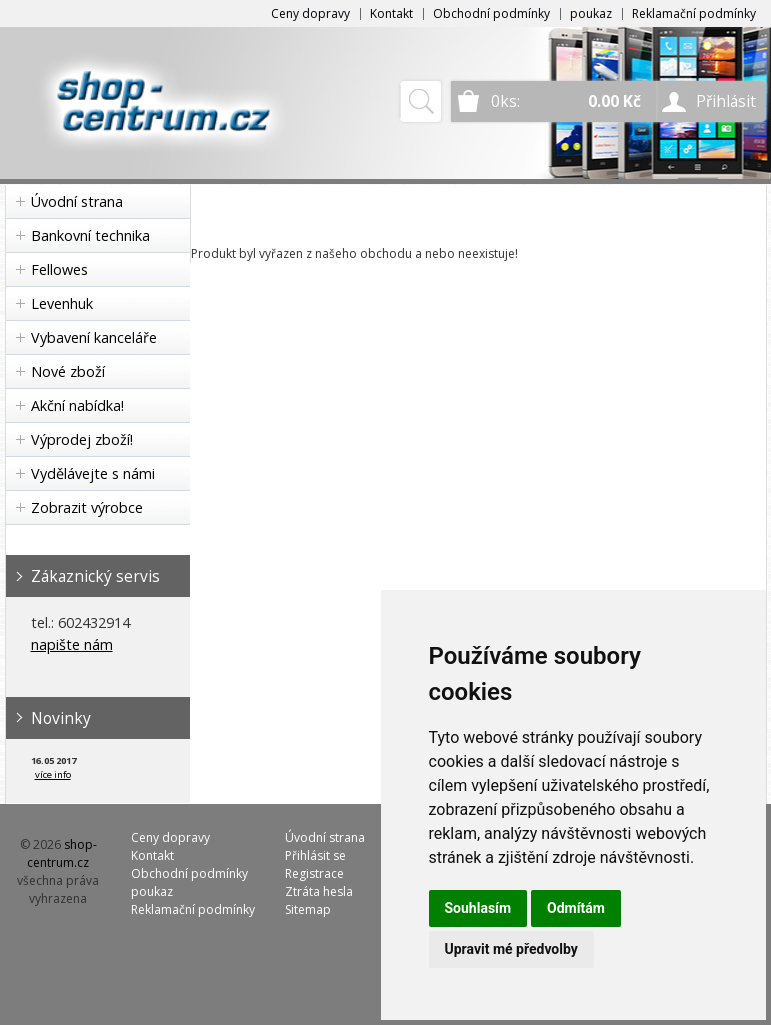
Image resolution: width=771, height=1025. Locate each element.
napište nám (72, 644)
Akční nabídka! (77, 405)
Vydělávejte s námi (93, 473)
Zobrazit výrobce (87, 507)
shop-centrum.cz (62, 853)
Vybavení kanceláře (94, 337)
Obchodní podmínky (491, 13)
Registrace (314, 873)
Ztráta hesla (319, 891)
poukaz (591, 13)
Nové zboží (68, 371)
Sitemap (308, 909)
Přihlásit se (315, 855)
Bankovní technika (90, 235)
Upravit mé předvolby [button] (511, 949)
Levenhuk (62, 303)
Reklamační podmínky (694, 13)
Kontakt (391, 13)
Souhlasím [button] (478, 908)
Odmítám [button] (576, 908)
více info (53, 774)
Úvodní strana (77, 201)
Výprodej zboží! (82, 439)
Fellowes (59, 269)
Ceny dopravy (310, 13)
